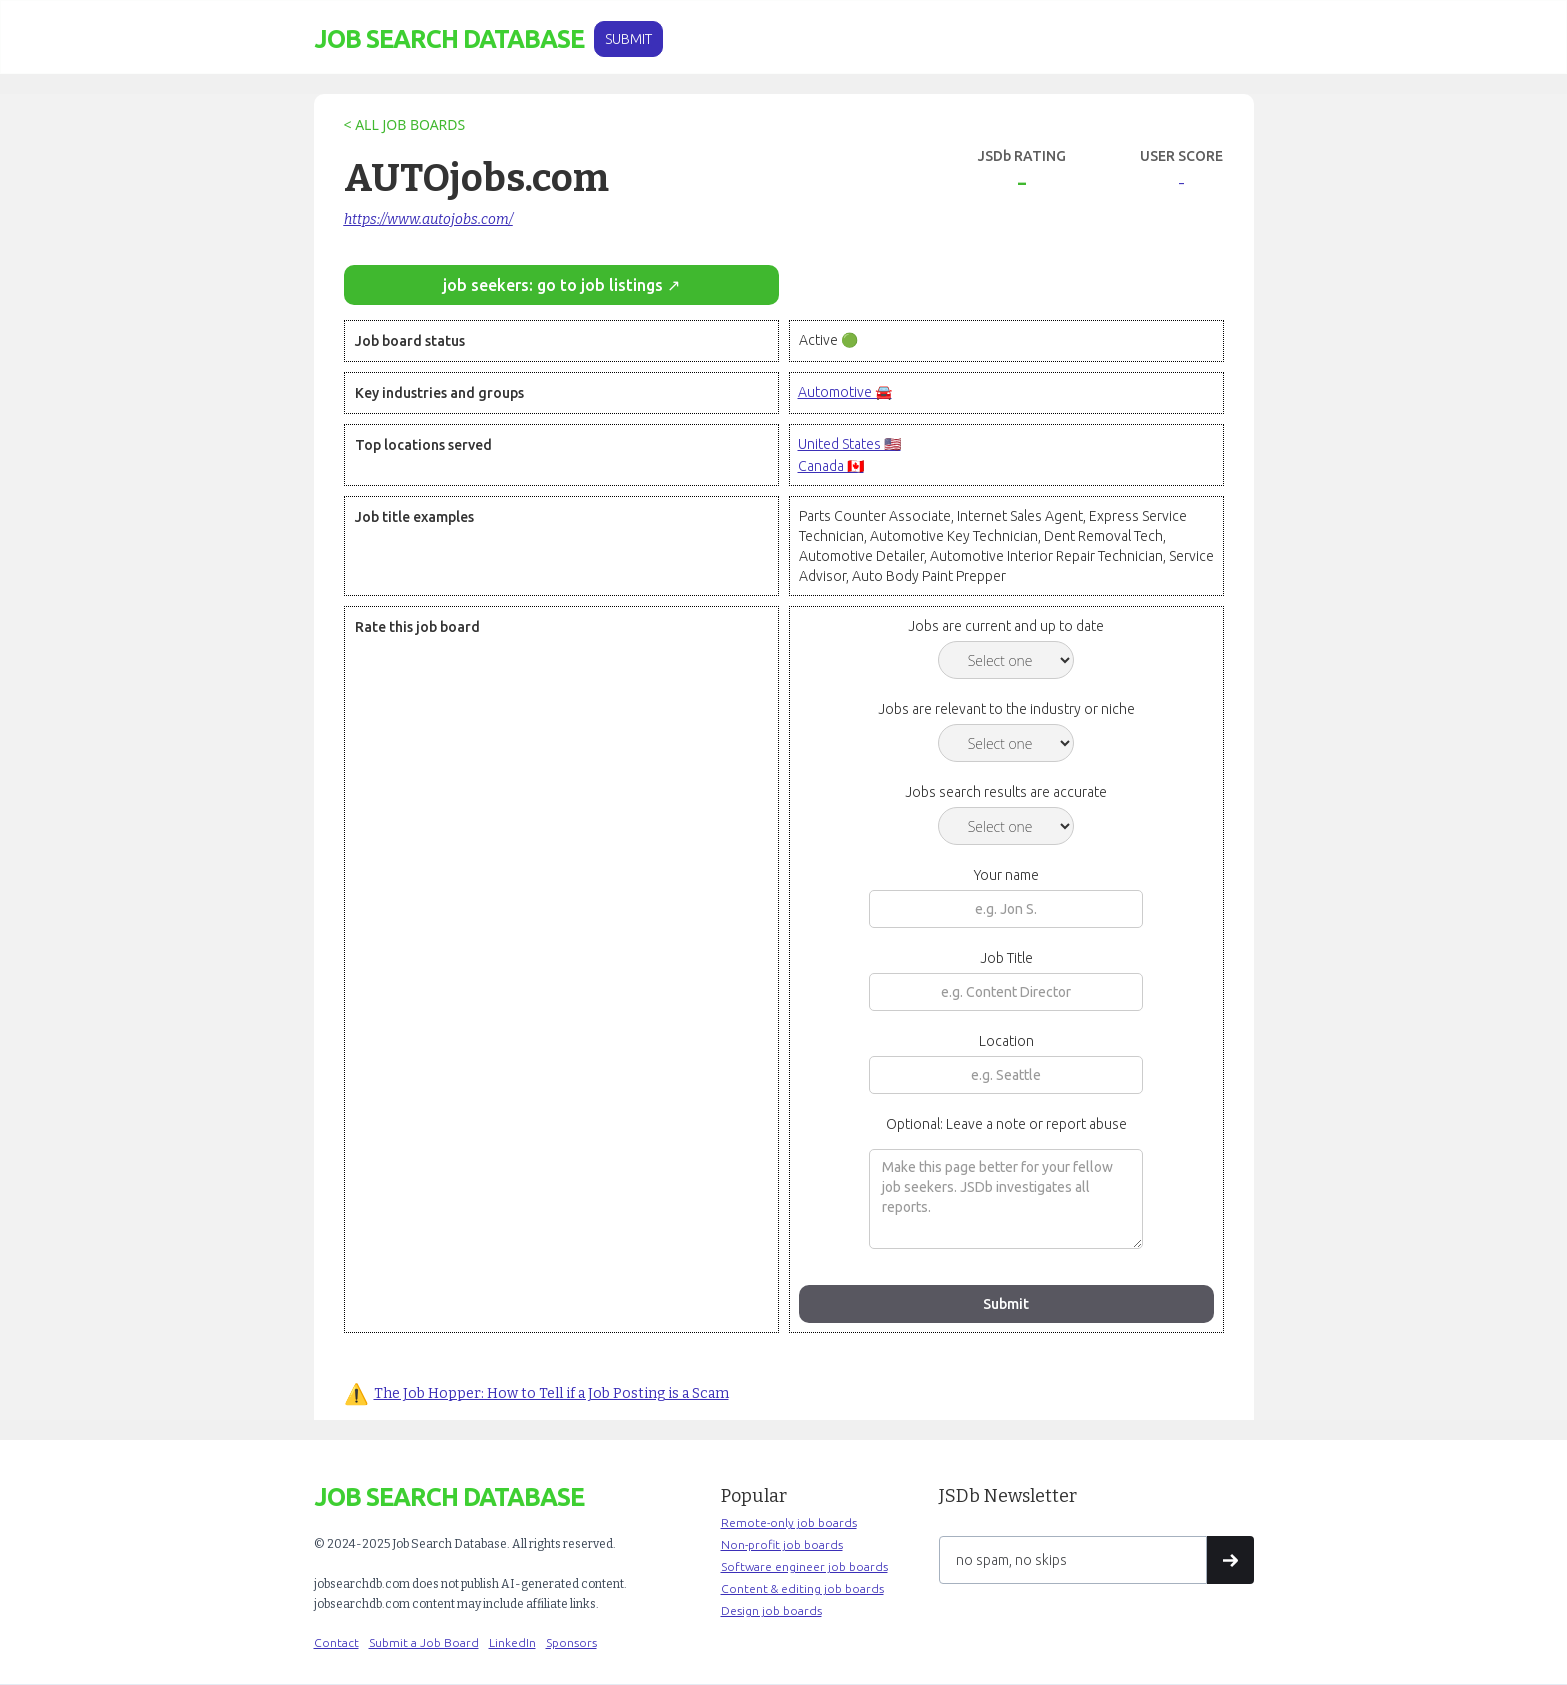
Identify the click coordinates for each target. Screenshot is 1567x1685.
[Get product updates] (1073, 1560)
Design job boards (771, 1610)
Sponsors (571, 1642)
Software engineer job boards (804, 1566)
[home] (449, 39)
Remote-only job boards (789, 1522)
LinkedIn (512, 1642)
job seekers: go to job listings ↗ (561, 285)
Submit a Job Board (424, 1642)
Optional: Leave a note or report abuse (1006, 1124)
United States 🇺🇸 (849, 444)
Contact (336, 1642)
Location (1006, 1041)
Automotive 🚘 (845, 392)
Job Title (1006, 958)
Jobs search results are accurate (1006, 792)
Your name (1006, 875)
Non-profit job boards (782, 1544)
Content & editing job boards (802, 1588)
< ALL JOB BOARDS (405, 124)
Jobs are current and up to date (1006, 626)
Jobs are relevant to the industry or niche (1006, 709)
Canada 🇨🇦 (831, 466)
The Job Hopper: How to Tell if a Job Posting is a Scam (551, 1393)
